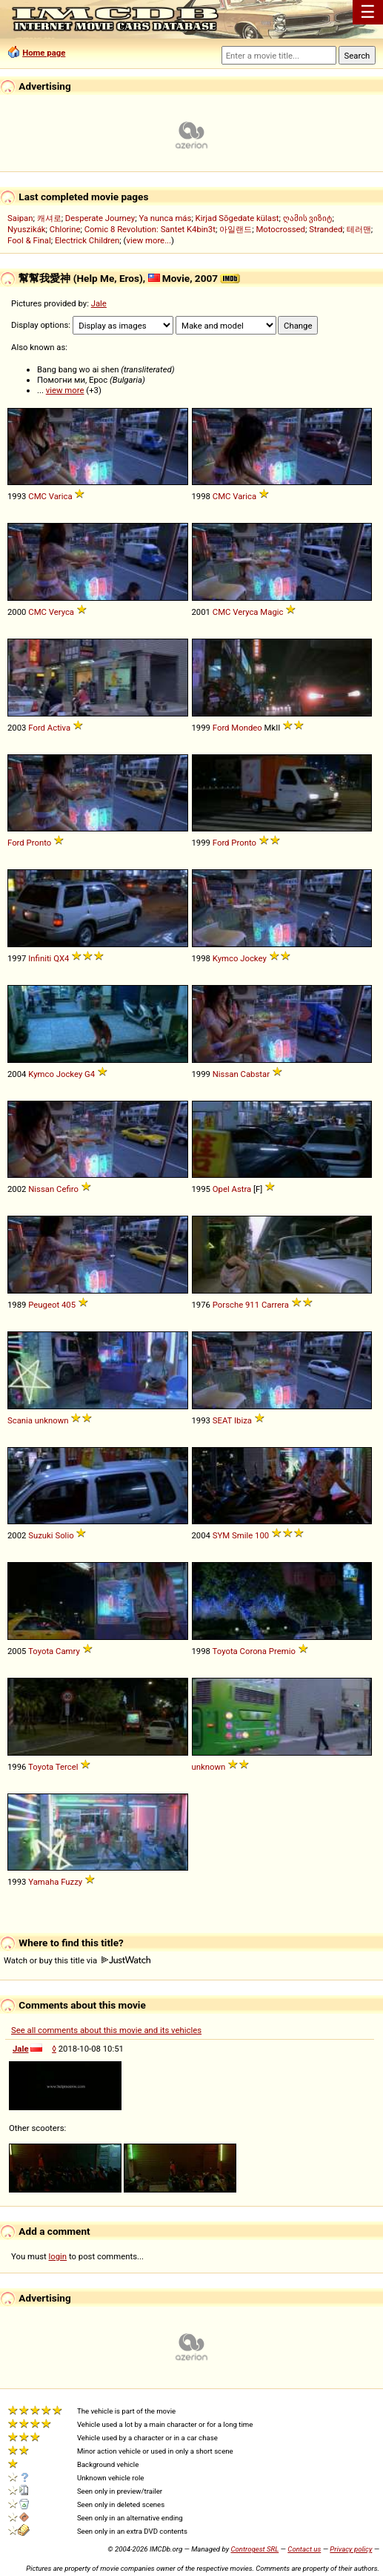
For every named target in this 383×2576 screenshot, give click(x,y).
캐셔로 (49, 218)
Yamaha (43, 1882)
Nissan (226, 1074)
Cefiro (67, 1189)
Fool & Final (29, 240)
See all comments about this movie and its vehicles (106, 2030)
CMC (37, 496)
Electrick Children (87, 240)
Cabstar (255, 1074)
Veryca (61, 612)
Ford (36, 727)
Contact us (304, 2549)
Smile (242, 1535)
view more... (148, 240)
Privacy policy (351, 2549)
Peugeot (43, 1304)
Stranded (325, 229)
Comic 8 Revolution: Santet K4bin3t (150, 229)
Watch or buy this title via (77, 1960)
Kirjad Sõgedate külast (237, 218)
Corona (253, 1651)
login (58, 2256)
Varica (61, 496)
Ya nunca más (165, 218)
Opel (221, 1189)
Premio (282, 1651)
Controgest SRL (254, 2549)
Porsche (228, 1304)
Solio (64, 1535)
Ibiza (243, 1420)
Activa (58, 727)
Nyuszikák (26, 229)
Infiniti (39, 958)
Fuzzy (71, 1882)
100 (262, 1535)
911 (252, 1304)
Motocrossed (280, 229)
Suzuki (40, 1535)
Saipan (20, 218)
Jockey (253, 958)
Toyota (40, 1651)
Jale (99, 303)
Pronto (39, 842)
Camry (68, 1651)
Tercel (67, 1767)
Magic (271, 612)
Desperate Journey (100, 218)
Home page (43, 52)
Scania (20, 1420)
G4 (89, 1074)
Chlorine (65, 229)
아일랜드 (235, 229)
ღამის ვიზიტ (308, 218)
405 (68, 1304)
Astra (242, 1189)
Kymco (226, 958)
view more (65, 390)
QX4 (61, 958)
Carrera (275, 1304)
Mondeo (246, 727)
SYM (221, 1535)
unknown (52, 1420)
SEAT (222, 1420)
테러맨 (359, 229)
